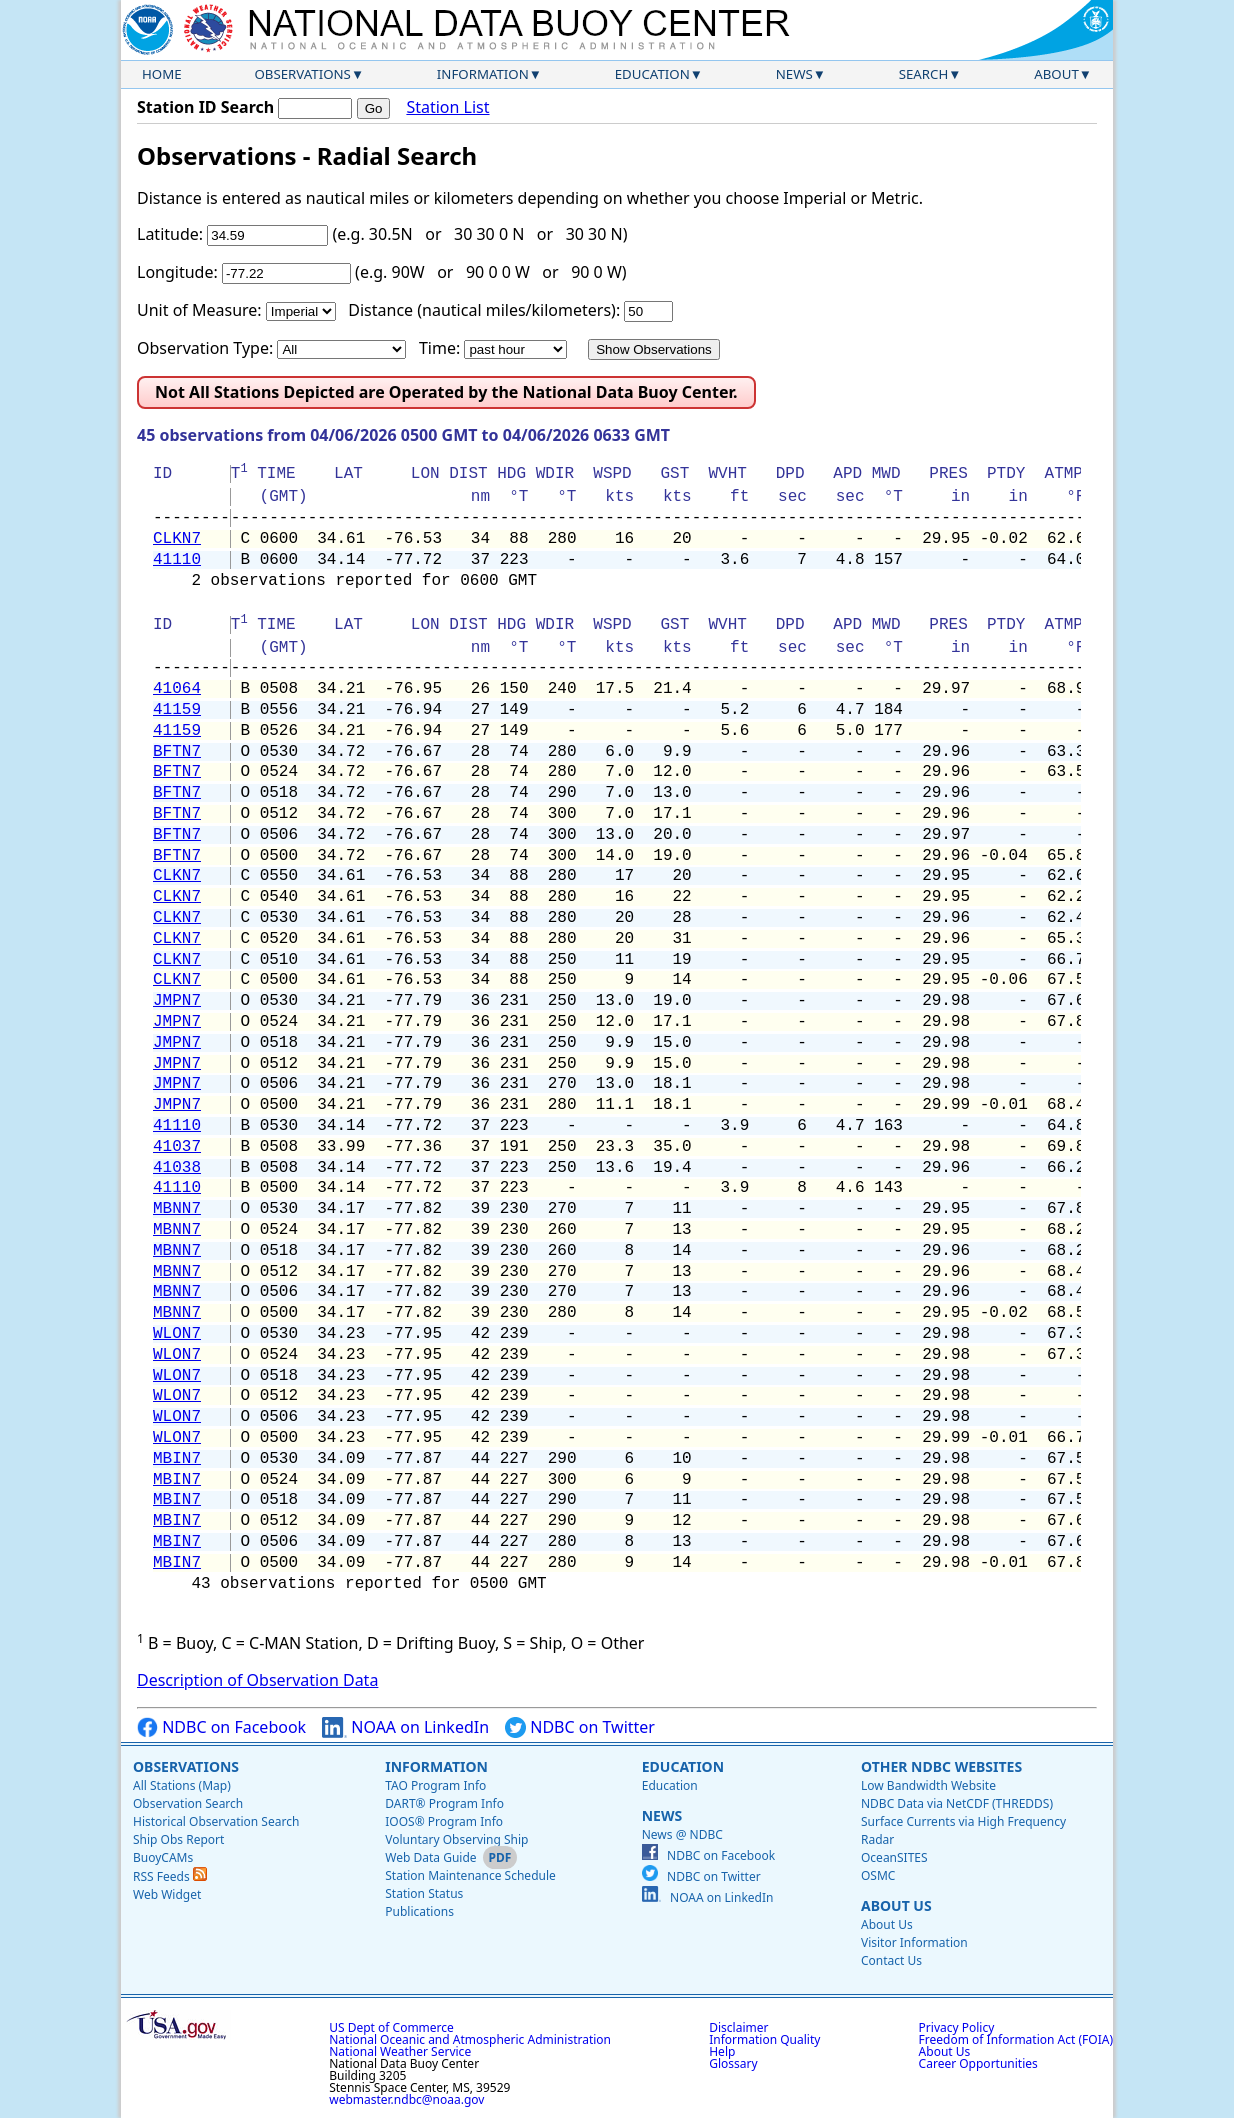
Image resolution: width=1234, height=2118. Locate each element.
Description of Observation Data (257, 1680)
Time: (439, 348)
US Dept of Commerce (391, 2027)
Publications (419, 1911)
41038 (177, 1168)
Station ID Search (205, 107)
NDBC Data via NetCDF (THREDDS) (957, 1803)
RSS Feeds (170, 1876)
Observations (302, 74)
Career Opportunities (978, 2063)
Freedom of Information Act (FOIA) (1016, 2039)
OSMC (878, 1875)
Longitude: (177, 272)
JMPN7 (177, 1001)
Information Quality (764, 2039)
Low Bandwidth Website (928, 1785)
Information (483, 74)
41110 (177, 560)
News (794, 74)
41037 (177, 1147)
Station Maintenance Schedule (470, 1875)
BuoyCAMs (163, 1857)
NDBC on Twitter (580, 1727)
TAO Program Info (435, 1785)
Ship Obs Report (178, 1839)
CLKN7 (177, 539)
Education (652, 74)
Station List (447, 107)
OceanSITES (894, 1857)
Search (924, 74)
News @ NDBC (682, 1834)
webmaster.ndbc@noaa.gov (406, 2099)
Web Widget (167, 1894)
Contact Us (891, 1960)
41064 (177, 689)
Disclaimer (738, 2027)
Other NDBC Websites (941, 1766)
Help (722, 2051)
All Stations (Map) (182, 1785)
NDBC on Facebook (221, 1727)
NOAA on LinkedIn (405, 1727)
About (1056, 74)
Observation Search (188, 1803)
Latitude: (170, 234)
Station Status (424, 1893)
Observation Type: (205, 348)
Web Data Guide (430, 1857)
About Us (896, 1905)
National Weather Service (400, 2051)
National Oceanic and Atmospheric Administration (470, 2039)
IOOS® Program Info (444, 1821)
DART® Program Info (444, 1803)
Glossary (733, 2063)
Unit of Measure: (199, 310)
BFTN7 (177, 752)
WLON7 (177, 1334)
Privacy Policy (957, 2027)
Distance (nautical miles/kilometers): (484, 310)
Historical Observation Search (216, 1821)
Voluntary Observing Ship (456, 1839)
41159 (177, 710)
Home (162, 74)
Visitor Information (914, 1942)
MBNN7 (177, 1209)
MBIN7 (177, 1459)
